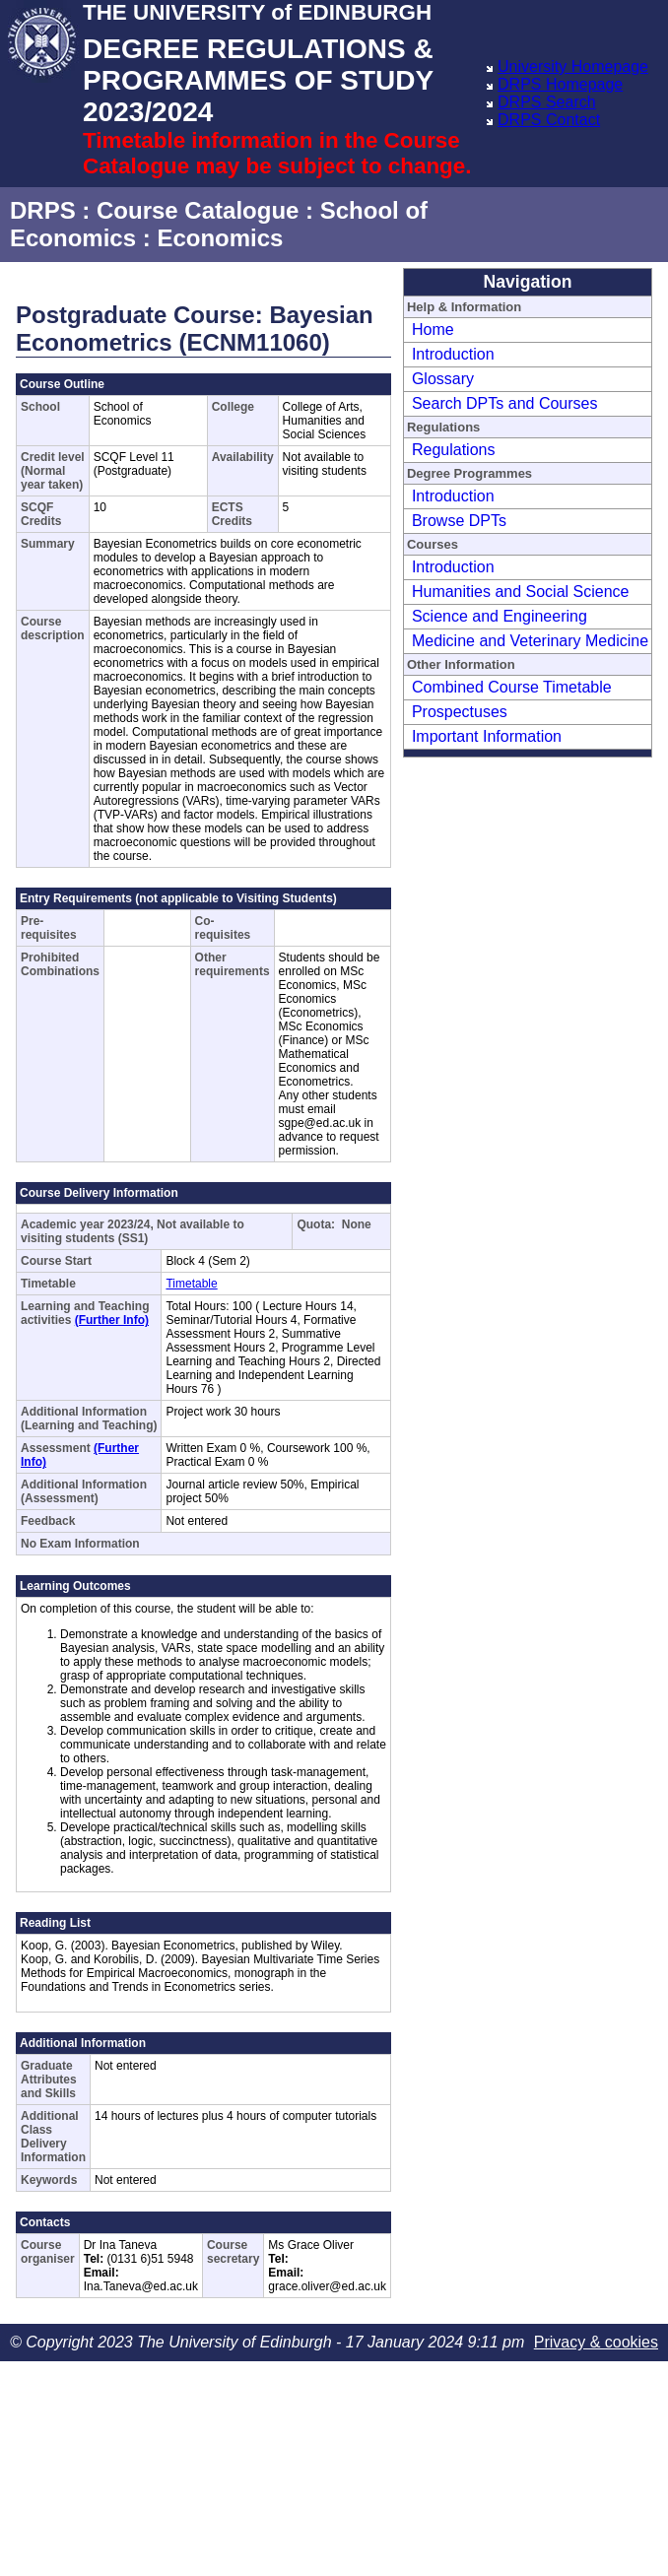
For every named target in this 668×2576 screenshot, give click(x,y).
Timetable (191, 1283)
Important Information (487, 736)
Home (433, 329)
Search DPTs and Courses (505, 403)
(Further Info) (112, 1320)
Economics (220, 238)
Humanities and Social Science (521, 591)
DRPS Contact (549, 119)
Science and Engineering (499, 616)
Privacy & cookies (596, 2342)
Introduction (453, 354)
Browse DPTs (459, 520)
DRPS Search (547, 102)
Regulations (454, 449)
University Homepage (573, 66)
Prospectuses (459, 711)
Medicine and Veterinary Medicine (530, 640)
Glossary (443, 378)
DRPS (43, 210)
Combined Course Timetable (512, 687)
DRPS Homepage (560, 84)
